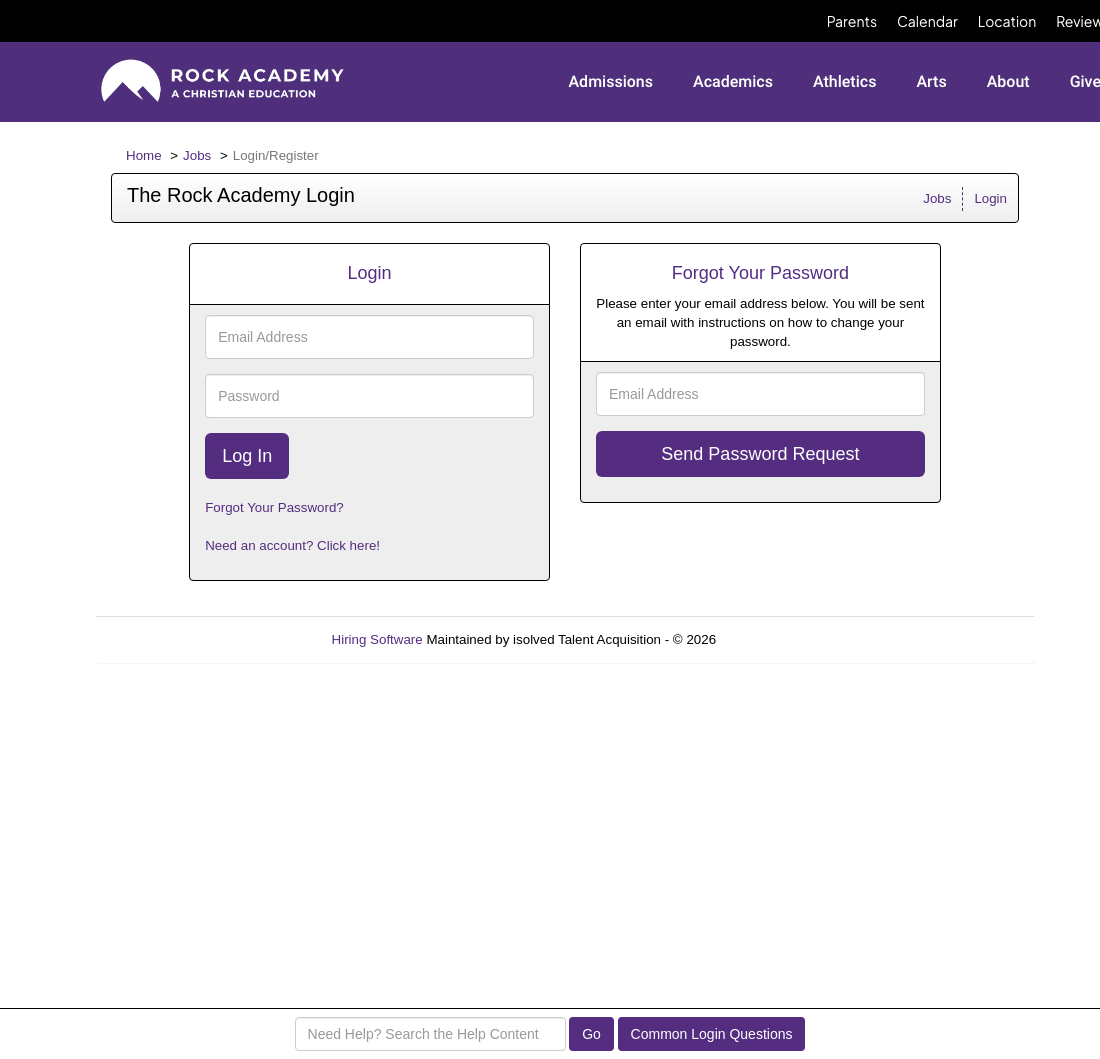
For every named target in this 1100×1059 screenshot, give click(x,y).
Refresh (775, 639)
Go (591, 1034)
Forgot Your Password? (274, 507)
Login (990, 198)
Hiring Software (377, 639)
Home (144, 155)
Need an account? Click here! (292, 545)
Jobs (197, 155)
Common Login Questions (712, 1034)
